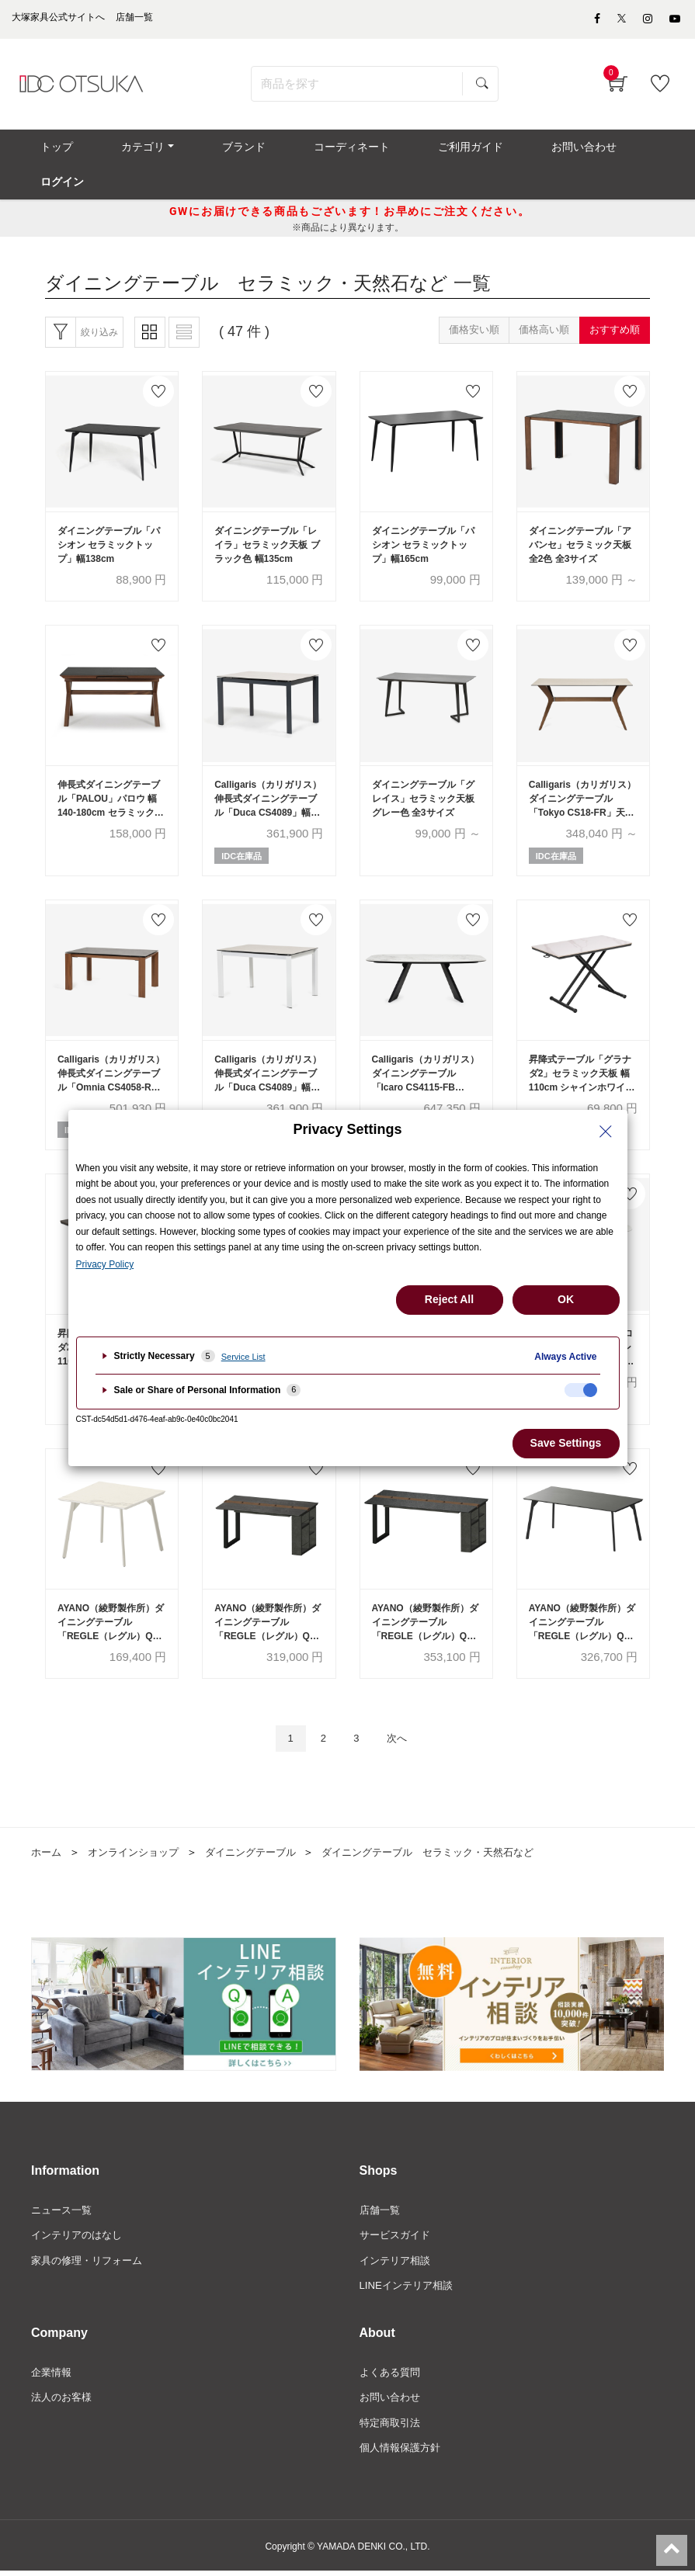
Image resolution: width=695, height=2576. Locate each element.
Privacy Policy (105, 1264)
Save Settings (566, 1443)
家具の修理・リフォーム (91, 2260)
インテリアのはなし (80, 2234)
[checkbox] (581, 1390)
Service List (243, 1356)
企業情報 (53, 2373)
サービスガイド (398, 2234)
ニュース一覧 (63, 2207)
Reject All (449, 1299)
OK (566, 1299)
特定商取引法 (392, 2426)
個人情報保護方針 (403, 2452)
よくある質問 (392, 2373)
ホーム (47, 1849)
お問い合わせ (392, 2400)
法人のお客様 (63, 2400)
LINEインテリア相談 (410, 2286)
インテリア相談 (398, 2260)
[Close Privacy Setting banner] (606, 1132)
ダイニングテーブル (263, 1849)
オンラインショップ (139, 1849)
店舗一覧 (381, 2207)
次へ (402, 1734)
